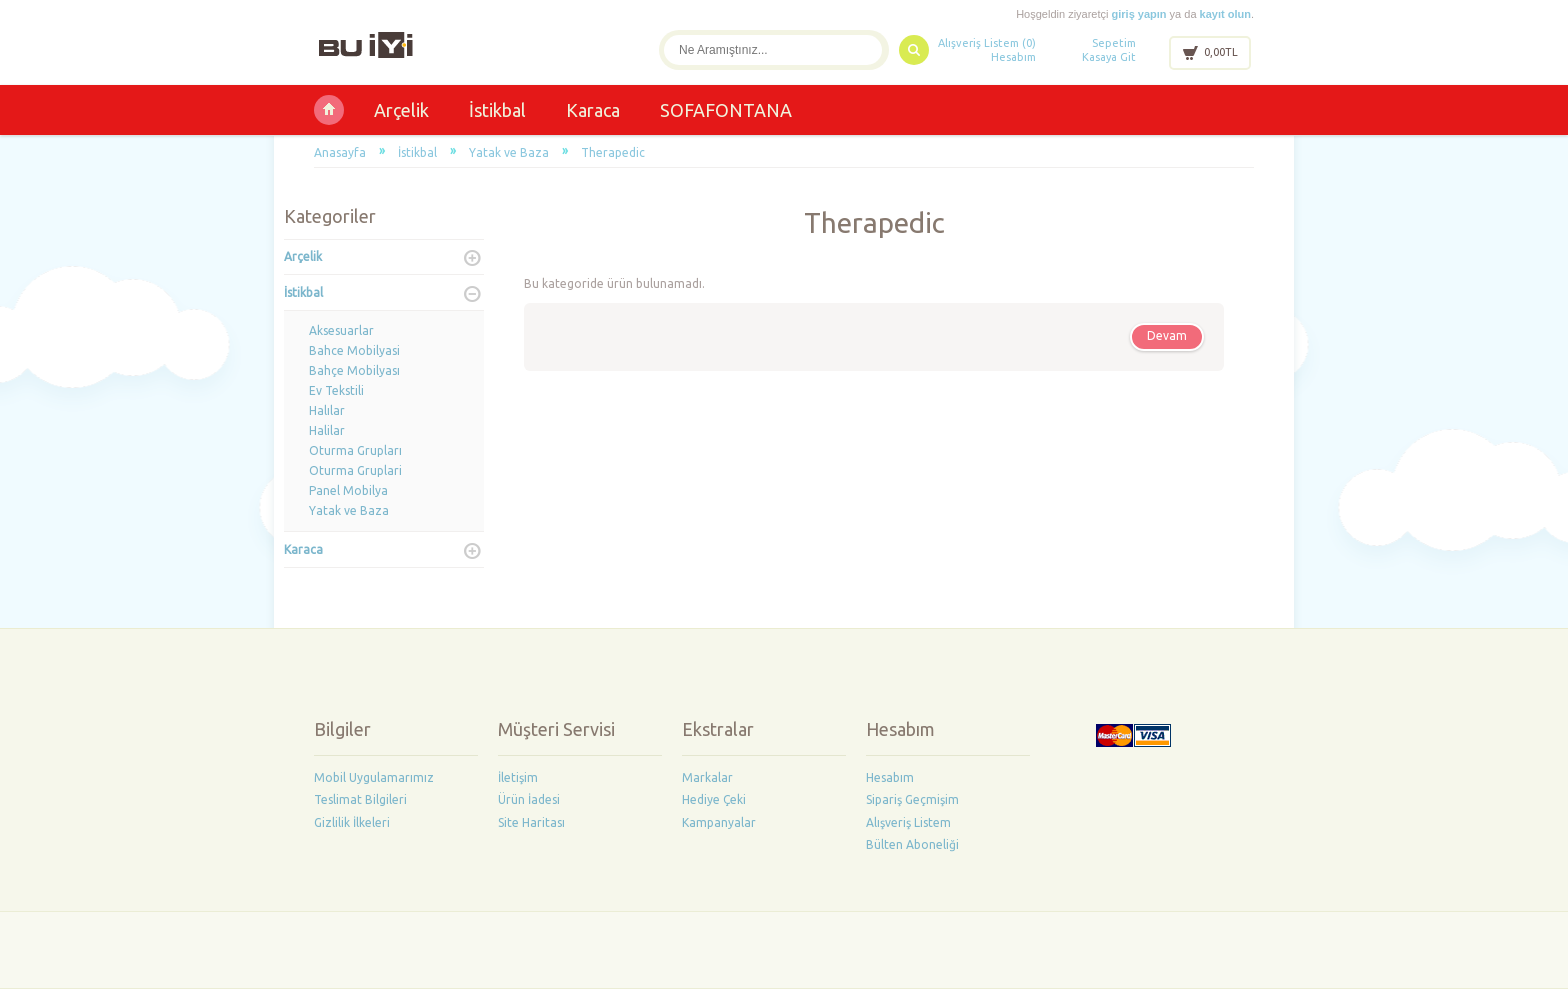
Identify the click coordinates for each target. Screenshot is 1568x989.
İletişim (518, 777)
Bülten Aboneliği (912, 844)
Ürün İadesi (529, 799)
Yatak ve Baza (509, 152)
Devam (1167, 335)
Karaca (593, 110)
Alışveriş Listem (908, 822)
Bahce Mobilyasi (354, 350)
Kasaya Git (1109, 57)
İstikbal (497, 110)
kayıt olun (1225, 14)
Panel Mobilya (348, 490)
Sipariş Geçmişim (912, 799)
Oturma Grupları (355, 450)
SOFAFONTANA (726, 110)
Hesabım (1013, 57)
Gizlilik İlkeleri (352, 822)
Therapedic (613, 152)
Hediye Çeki (714, 799)
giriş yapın (1139, 14)
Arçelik (401, 110)
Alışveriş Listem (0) (987, 43)
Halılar (327, 410)
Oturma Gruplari (355, 470)
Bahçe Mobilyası (354, 370)
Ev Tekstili (336, 390)
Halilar (327, 430)
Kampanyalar (719, 822)
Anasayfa (340, 152)
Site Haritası (531, 822)
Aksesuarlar (341, 330)
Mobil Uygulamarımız (374, 777)
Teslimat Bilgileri (360, 799)
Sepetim (1114, 43)
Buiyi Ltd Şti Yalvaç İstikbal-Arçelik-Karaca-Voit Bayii (329, 110)
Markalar (707, 777)
